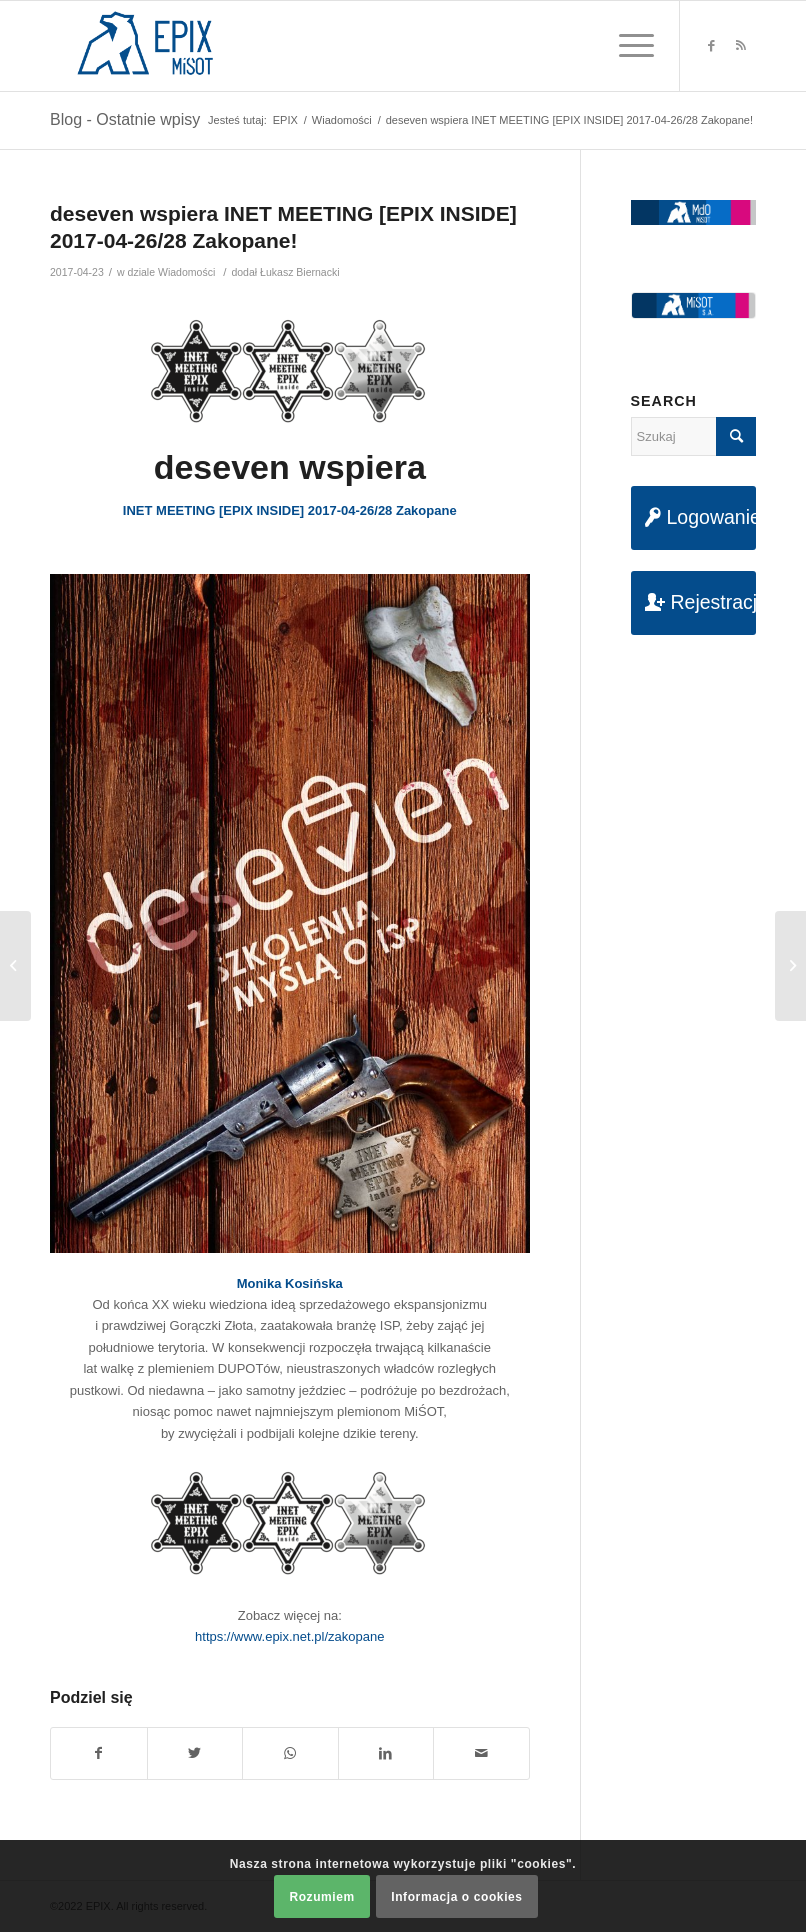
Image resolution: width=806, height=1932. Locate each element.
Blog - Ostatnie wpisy (125, 119)
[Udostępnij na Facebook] (99, 1753)
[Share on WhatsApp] (290, 1753)
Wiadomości (186, 272)
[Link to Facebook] (711, 46)
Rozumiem (321, 1897)
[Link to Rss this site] (741, 46)
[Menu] (626, 46)
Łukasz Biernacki (300, 272)
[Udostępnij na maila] (481, 1753)
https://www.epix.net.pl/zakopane (289, 1636)
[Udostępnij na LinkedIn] (386, 1753)
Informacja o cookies (456, 1897)
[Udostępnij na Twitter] (195, 1753)
